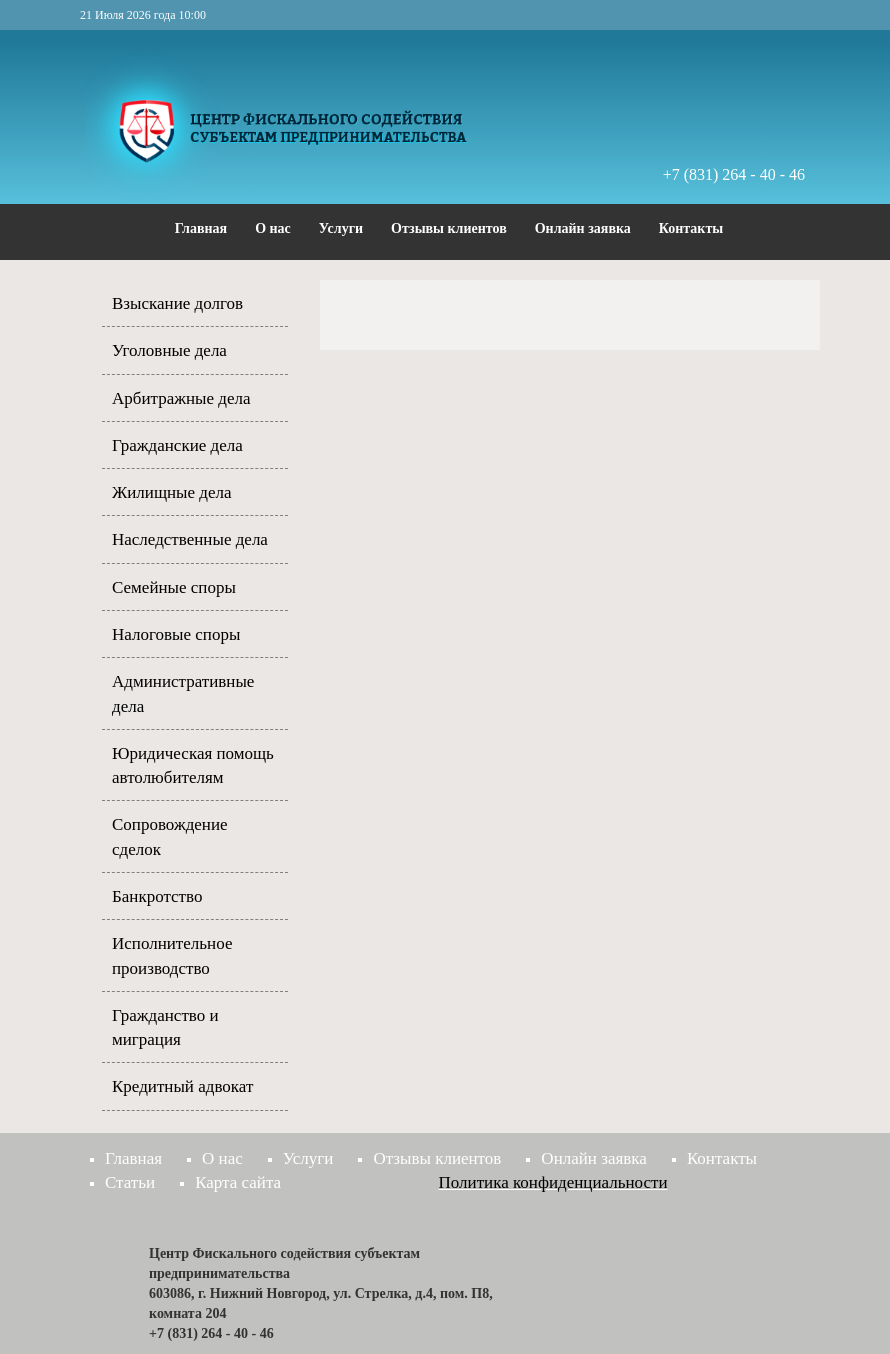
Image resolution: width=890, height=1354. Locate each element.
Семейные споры (174, 587)
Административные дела (183, 693)
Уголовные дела (169, 350)
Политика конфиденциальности (553, 1182)
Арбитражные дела (181, 398)
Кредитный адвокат (182, 1086)
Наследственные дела (190, 539)
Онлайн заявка (583, 228)
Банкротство (157, 896)
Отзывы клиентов (449, 228)
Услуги (341, 228)
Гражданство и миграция (165, 1027)
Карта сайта (238, 1182)
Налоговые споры (176, 634)
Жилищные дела (172, 492)
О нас (273, 228)
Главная (201, 228)
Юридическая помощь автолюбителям (193, 765)
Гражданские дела (177, 445)
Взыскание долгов (177, 303)
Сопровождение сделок (170, 836)
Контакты (691, 228)
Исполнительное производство (172, 955)
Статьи (130, 1182)
